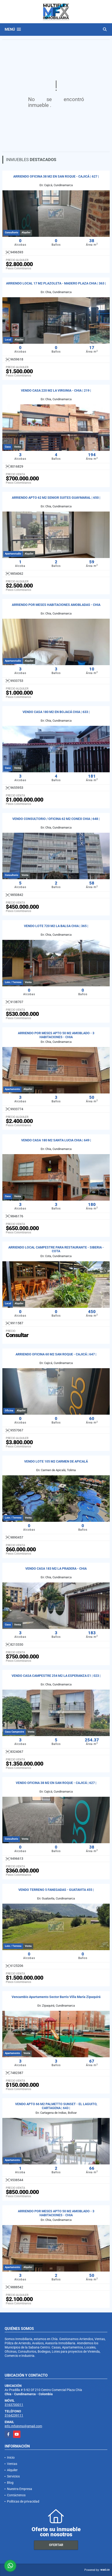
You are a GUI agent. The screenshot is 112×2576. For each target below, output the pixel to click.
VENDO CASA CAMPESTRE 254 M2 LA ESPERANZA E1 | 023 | (56, 1676)
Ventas (12, 2464)
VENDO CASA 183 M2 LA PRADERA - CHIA (56, 1568)
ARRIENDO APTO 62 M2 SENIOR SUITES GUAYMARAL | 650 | (56, 497)
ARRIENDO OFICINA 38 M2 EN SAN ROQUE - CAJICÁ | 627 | (56, 176)
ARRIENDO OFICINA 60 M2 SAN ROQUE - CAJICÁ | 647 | (56, 1354)
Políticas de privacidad (23, 2501)
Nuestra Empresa (19, 2489)
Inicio (11, 2457)
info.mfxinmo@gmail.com (23, 2426)
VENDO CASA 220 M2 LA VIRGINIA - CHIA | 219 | (56, 390)
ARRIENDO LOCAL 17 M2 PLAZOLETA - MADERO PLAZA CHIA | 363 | (56, 283)
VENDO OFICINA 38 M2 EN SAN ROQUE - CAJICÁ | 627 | (56, 1783)
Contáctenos (16, 2495)
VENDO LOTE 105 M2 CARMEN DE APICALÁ (56, 1461)
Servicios (13, 2476)
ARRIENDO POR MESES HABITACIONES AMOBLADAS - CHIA (56, 605)
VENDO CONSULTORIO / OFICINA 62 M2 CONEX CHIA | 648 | (56, 819)
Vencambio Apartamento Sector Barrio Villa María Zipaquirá (56, 1997)
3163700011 (14, 2405)
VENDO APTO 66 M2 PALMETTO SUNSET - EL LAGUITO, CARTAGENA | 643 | (56, 2106)
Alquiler (12, 2470)
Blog (10, 2482)
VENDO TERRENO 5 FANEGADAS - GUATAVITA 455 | (56, 1890)
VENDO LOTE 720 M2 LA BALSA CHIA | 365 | (56, 926)
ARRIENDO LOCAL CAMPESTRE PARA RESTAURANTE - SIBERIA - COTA (56, 1249)
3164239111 (14, 2415)
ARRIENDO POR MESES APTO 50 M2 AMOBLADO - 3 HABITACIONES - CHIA (56, 1035)
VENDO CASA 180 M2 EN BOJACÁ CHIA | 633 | (56, 712)
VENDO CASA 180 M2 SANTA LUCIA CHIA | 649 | (56, 1140)
